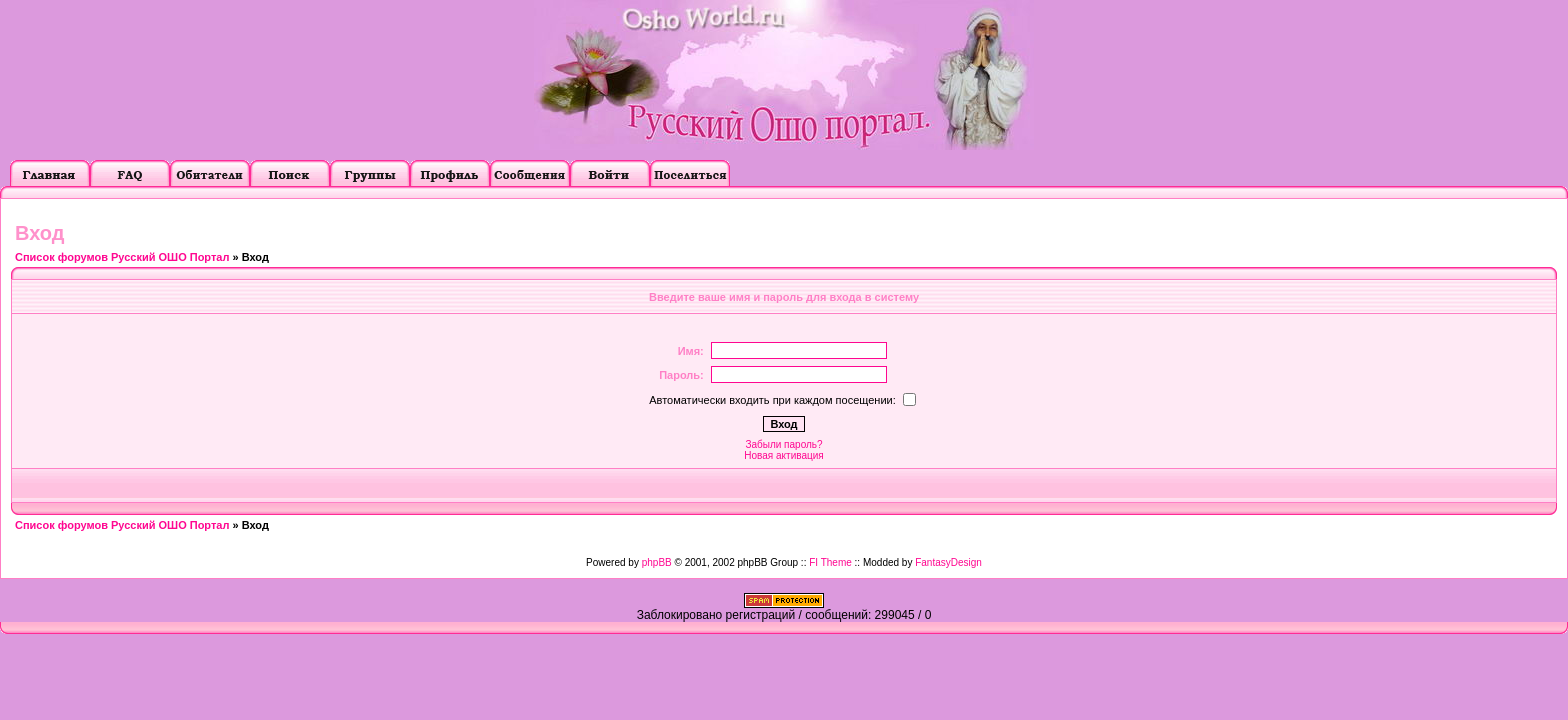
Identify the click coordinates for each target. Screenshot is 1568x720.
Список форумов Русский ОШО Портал (122, 257)
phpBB (657, 562)
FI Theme (830, 562)
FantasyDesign (948, 562)
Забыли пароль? (783, 444)
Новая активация (783, 455)
